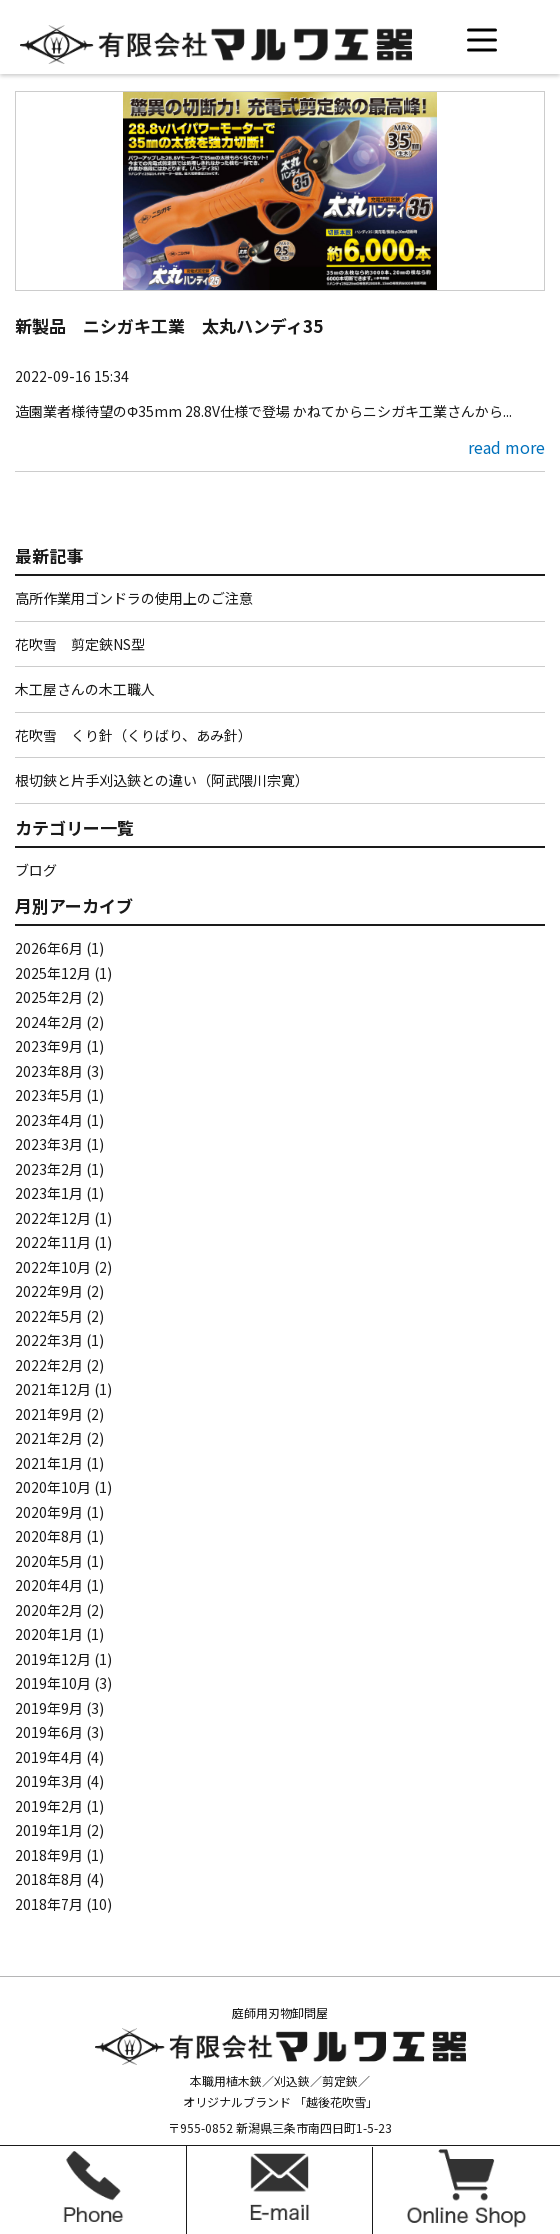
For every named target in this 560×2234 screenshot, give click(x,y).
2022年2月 (49, 1365)
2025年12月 (53, 973)
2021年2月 (49, 1438)
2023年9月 (49, 1046)
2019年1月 (49, 1830)
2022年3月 (49, 1340)
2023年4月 (49, 1120)
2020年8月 (49, 1536)
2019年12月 (53, 1659)
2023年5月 (49, 1095)
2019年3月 (49, 1781)
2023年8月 (49, 1071)
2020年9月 (49, 1512)
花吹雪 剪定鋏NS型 (80, 644)
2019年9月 (49, 1708)
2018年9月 (49, 1855)
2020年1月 (49, 1634)
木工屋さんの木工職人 (85, 689)
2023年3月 (49, 1144)
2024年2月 (49, 1022)
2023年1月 (49, 1193)
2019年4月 (49, 1757)
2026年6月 (49, 948)
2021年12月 (53, 1389)
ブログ (36, 870)
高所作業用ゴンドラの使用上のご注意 (134, 598)
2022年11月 (53, 1242)
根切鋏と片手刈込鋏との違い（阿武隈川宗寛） (162, 780)
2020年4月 (49, 1585)
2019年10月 (53, 1683)
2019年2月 (49, 1806)
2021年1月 (49, 1463)
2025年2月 (49, 997)
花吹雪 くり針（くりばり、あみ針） (133, 735)
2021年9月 (49, 1414)
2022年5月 (49, 1316)
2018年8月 (49, 1879)
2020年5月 (49, 1561)
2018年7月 (49, 1904)
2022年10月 (53, 1267)
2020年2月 (49, 1610)
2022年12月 (53, 1218)
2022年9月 (49, 1291)
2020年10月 (53, 1487)
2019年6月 (49, 1732)
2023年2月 (49, 1169)
